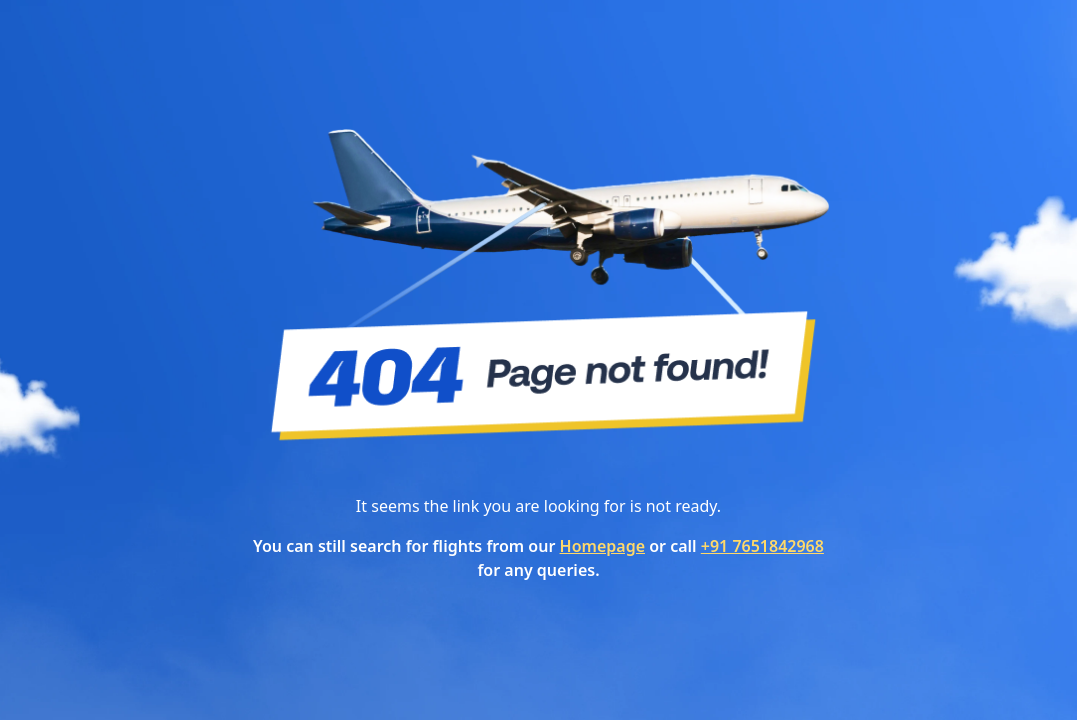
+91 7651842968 (762, 546)
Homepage (602, 546)
